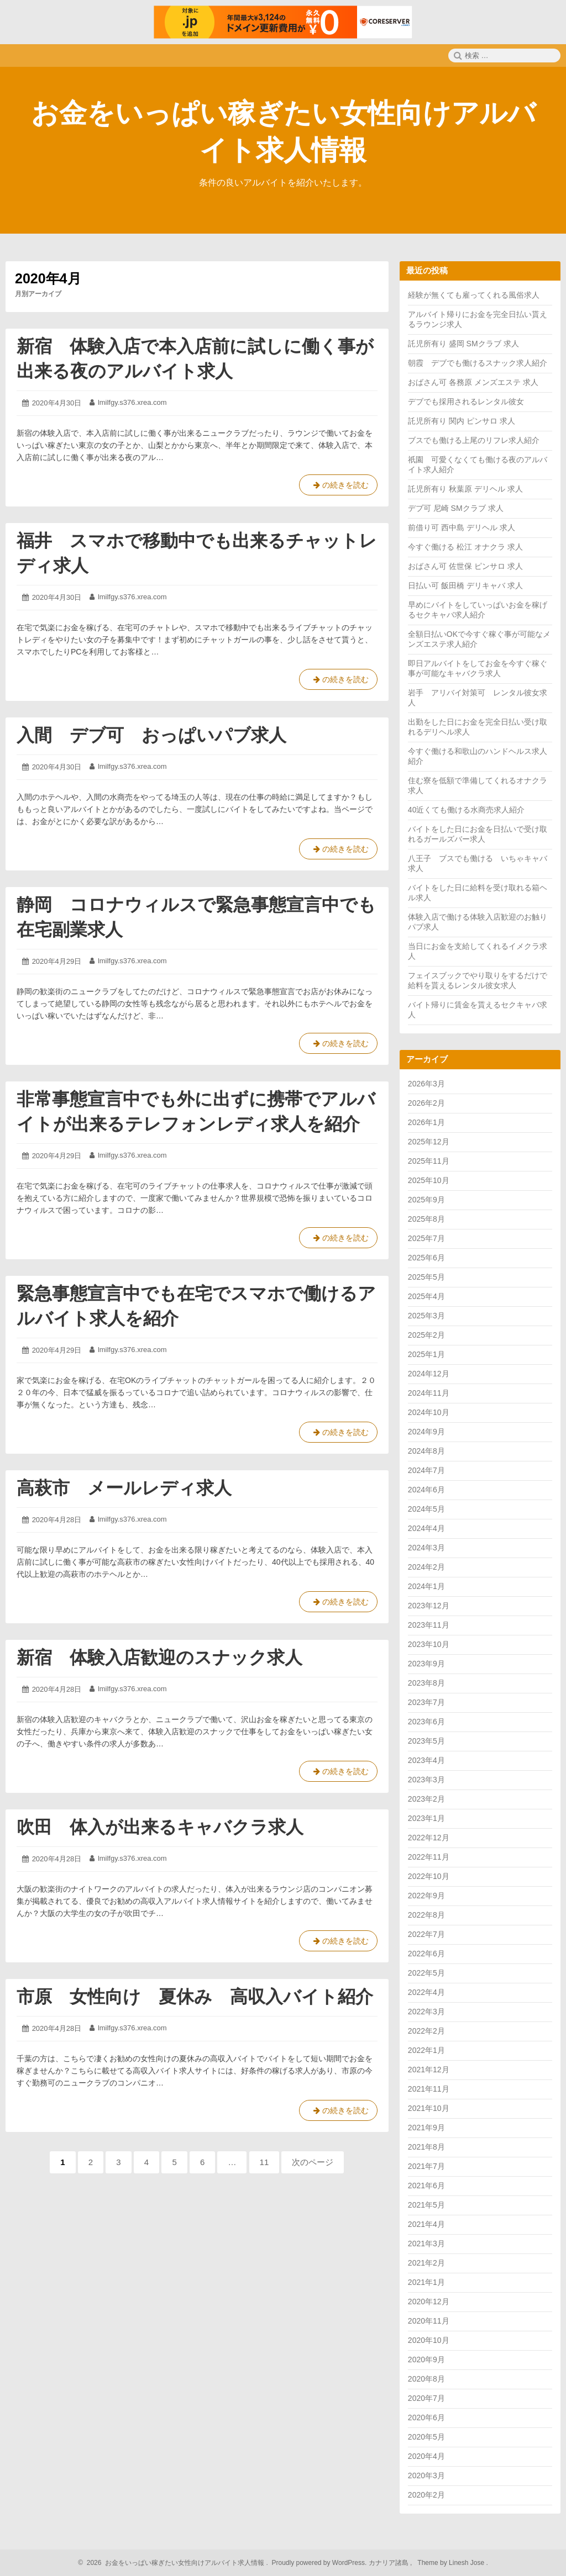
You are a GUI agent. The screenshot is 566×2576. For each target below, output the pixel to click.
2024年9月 (426, 1431)
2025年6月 (426, 1257)
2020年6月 (426, 2417)
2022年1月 (426, 2050)
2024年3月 (426, 1547)
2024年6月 (426, 1489)
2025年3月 (426, 1315)
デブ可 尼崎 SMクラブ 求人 (456, 508)
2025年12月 (428, 1141)
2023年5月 (426, 1740)
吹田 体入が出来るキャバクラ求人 (160, 1827)
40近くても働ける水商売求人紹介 (466, 809)
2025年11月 (428, 1161)
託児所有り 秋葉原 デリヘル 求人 (465, 488)
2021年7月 (426, 2166)
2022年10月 (428, 1876)
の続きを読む (338, 487)
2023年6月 (426, 1721)
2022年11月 (428, 1856)
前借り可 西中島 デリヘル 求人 (461, 527)
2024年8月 (426, 1451)
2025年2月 (426, 1335)
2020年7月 (426, 2398)
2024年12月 (428, 1373)
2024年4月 (426, 1528)
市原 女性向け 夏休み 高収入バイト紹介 (195, 1997)
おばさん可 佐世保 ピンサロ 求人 (465, 566)
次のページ (312, 2162)
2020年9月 (426, 2359)
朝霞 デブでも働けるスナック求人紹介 (477, 362)
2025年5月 (426, 1277)
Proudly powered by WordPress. (319, 2563)
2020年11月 (428, 2320)
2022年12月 (428, 1837)
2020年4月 (426, 2456)
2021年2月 (426, 2262)
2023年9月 (426, 1663)
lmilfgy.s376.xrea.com (132, 402)
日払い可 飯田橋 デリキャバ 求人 (465, 585)
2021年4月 (426, 2224)
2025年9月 (426, 1199)
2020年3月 (426, 2475)
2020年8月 (426, 2378)
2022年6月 (426, 1953)
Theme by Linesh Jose (452, 2563)
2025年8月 (426, 1219)
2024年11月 (428, 1393)
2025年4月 (426, 1296)
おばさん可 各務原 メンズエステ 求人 (473, 382)
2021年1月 (426, 2282)
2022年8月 (426, 1914)
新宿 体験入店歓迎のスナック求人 (159, 1657)
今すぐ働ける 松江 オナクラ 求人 (465, 546)
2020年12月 (428, 2301)
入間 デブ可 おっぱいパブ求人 (151, 735)
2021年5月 (426, 2204)
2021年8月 (426, 2146)
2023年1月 (426, 1818)
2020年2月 (426, 2494)
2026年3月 (426, 1083)
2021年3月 (426, 2243)
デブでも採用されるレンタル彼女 (466, 401)
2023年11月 (428, 1624)
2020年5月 (426, 2436)
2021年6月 (426, 2185)
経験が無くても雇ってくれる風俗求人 (473, 295)
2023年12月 (428, 1605)
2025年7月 (426, 1238)
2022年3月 (426, 2011)
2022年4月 (426, 1992)
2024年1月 (426, 1586)
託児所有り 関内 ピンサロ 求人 (461, 420)
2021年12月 (428, 2069)
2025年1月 (426, 1354)
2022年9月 (426, 1895)
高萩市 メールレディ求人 (124, 1488)
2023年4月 (426, 1760)
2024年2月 (426, 1567)
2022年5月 (426, 1972)
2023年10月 (428, 1644)
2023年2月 (426, 1798)
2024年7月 (426, 1470)
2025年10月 (428, 1180)
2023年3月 (426, 1779)
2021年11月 (428, 2088)
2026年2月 (426, 1103)
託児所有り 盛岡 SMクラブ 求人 (463, 343)
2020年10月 (428, 2340)
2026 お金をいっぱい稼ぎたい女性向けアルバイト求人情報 (174, 2563)
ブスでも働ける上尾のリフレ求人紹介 (473, 440)
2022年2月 (426, 2030)
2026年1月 (426, 1122)
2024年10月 (428, 1412)
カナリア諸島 (389, 2563)
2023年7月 (426, 1702)
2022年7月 (426, 1934)
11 (265, 2165)
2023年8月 (426, 1682)
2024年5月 (426, 1509)
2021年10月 (428, 2108)
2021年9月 (426, 2127)
